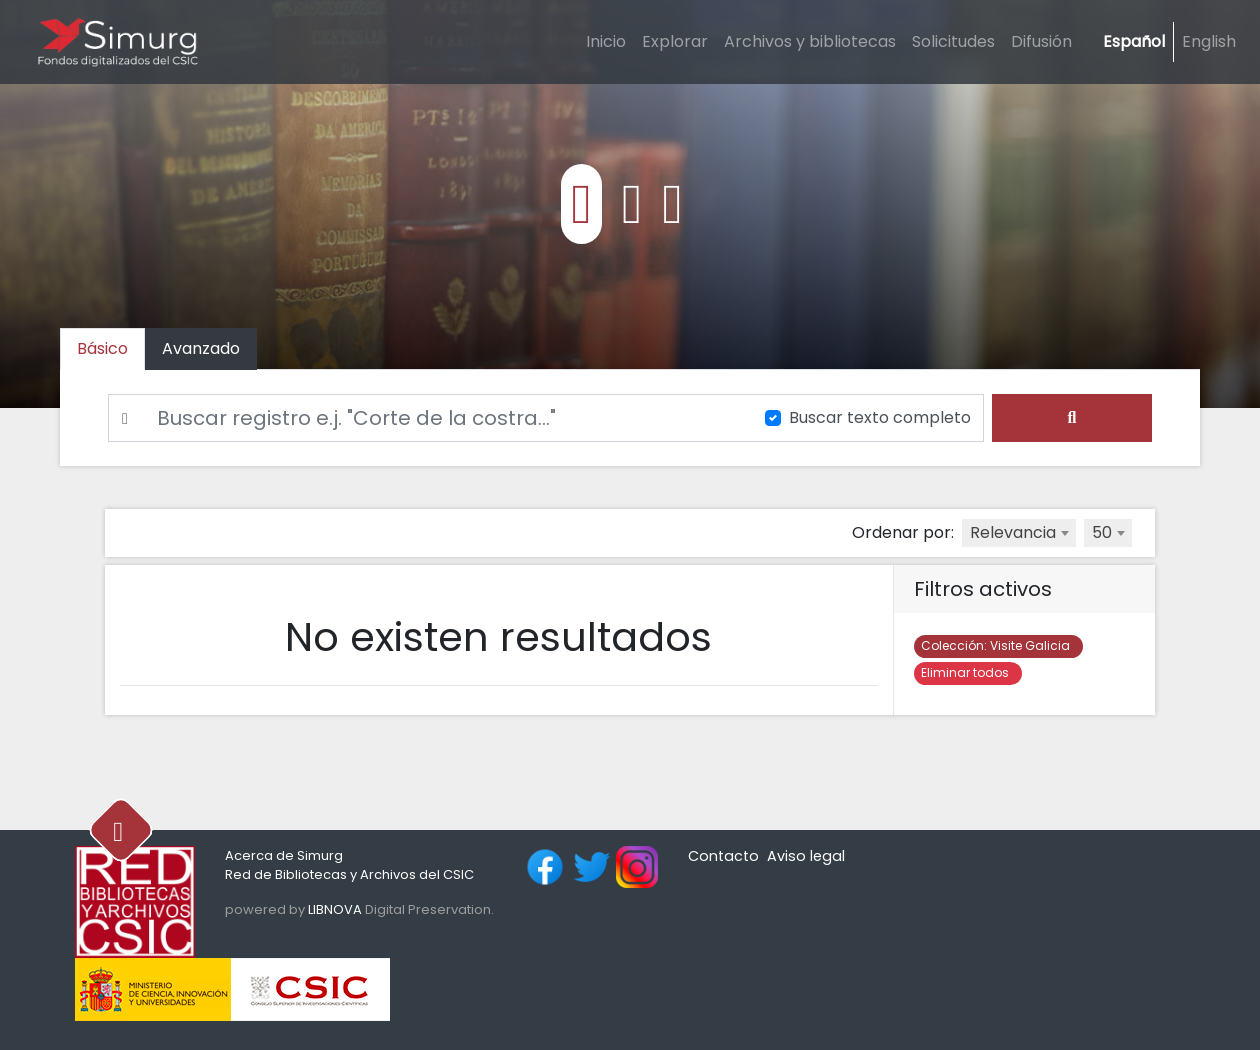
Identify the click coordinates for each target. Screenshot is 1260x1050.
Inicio (606, 41)
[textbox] (1019, 533)
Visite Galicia (998, 645)
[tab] (201, 349)
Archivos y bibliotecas (810, 41)
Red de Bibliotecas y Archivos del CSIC (349, 874)
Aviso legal (806, 856)
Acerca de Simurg (284, 855)
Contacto (723, 856)
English (1209, 41)
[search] (1072, 418)
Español (1134, 41)
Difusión (1041, 41)
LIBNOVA (335, 909)
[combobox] (1019, 533)
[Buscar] (425, 418)
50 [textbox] (1102, 532)
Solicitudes (953, 41)
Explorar (675, 41)
